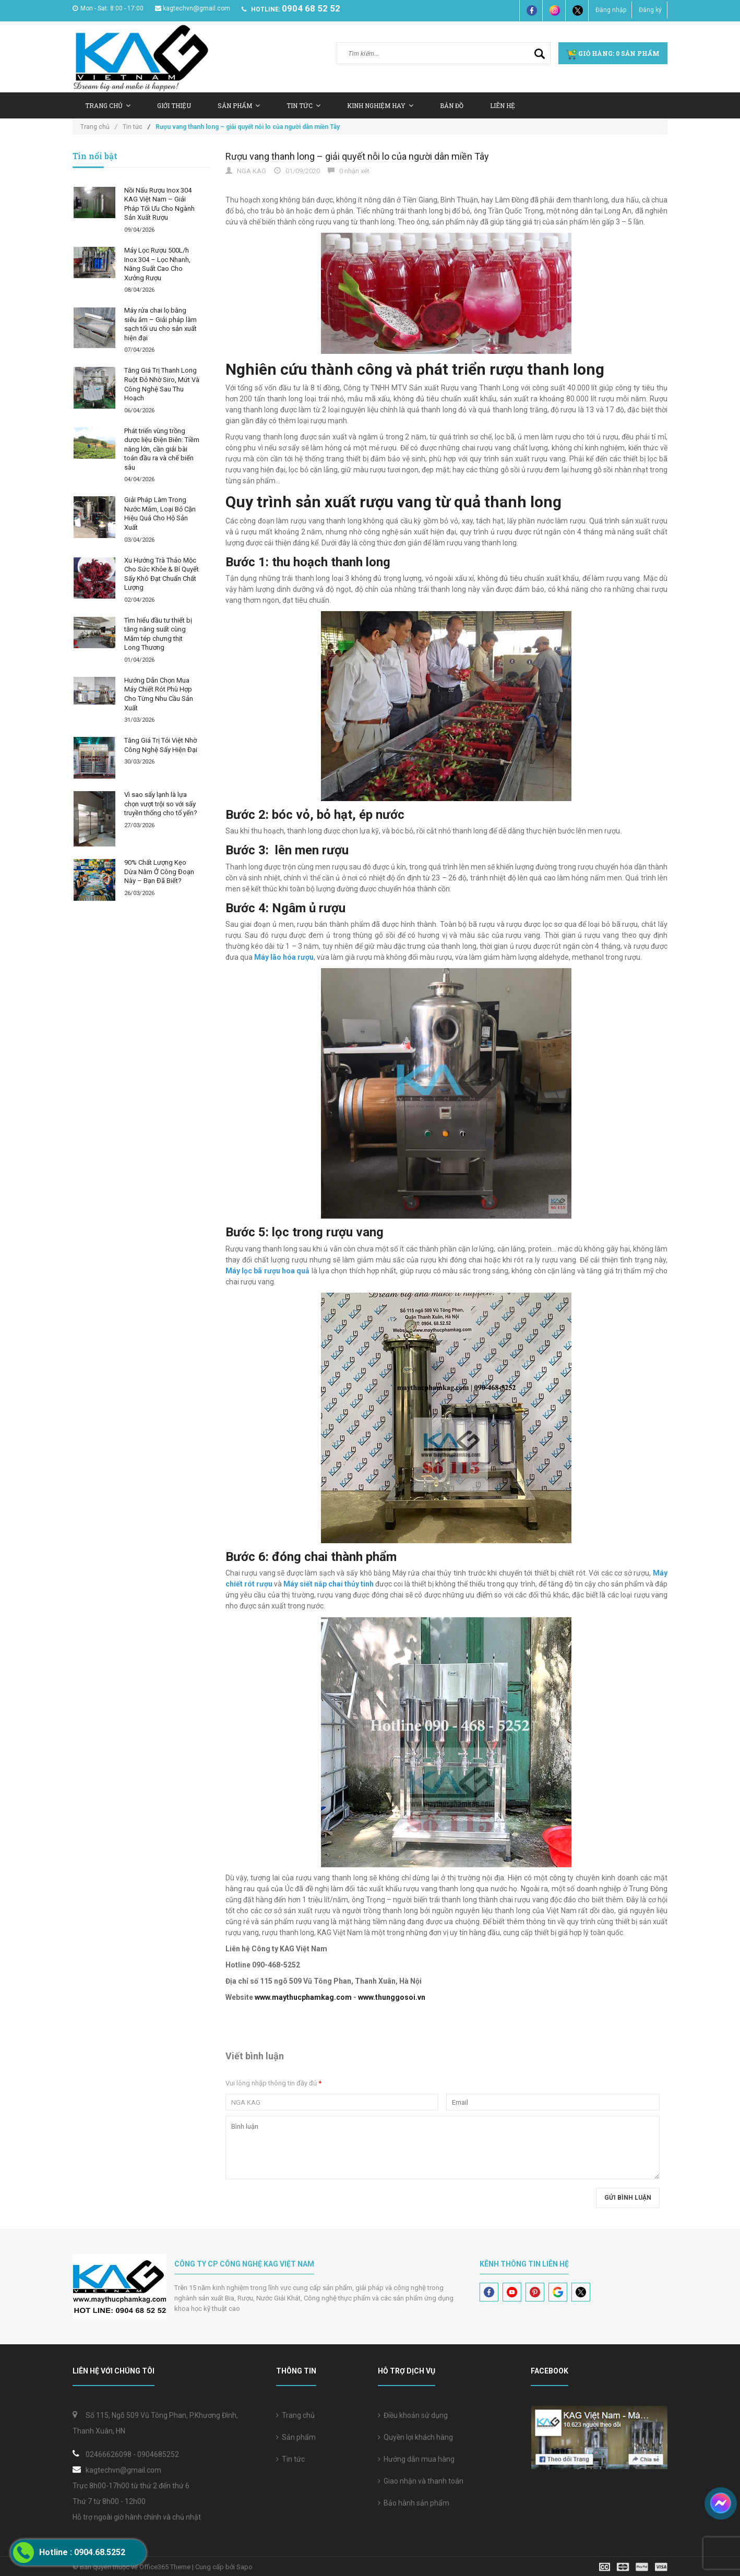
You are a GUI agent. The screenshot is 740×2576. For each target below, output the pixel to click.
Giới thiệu (174, 105)
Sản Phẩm (239, 105)
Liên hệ (502, 105)
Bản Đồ (451, 105)
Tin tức (303, 105)
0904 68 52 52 (311, 8)
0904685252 (158, 2454)
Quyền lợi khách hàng (415, 2437)
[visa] (633, 2566)
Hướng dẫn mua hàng (416, 2459)
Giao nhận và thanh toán (420, 2481)
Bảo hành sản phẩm (413, 2503)
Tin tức (290, 2459)
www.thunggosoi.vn (391, 1997)
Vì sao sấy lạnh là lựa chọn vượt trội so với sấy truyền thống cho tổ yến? (160, 804)
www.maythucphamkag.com (303, 1997)
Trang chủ (107, 105)
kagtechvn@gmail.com (192, 8)
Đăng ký (650, 10)
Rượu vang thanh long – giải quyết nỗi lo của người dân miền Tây (357, 156)
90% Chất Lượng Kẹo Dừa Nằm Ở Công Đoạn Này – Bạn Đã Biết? (159, 871)
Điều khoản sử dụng (413, 2415)
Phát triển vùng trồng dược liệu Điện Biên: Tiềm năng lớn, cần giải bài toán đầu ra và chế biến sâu (161, 449)
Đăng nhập (610, 10)
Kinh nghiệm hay (380, 105)
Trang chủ (295, 2415)
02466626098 (109, 2454)
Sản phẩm (296, 2437)
